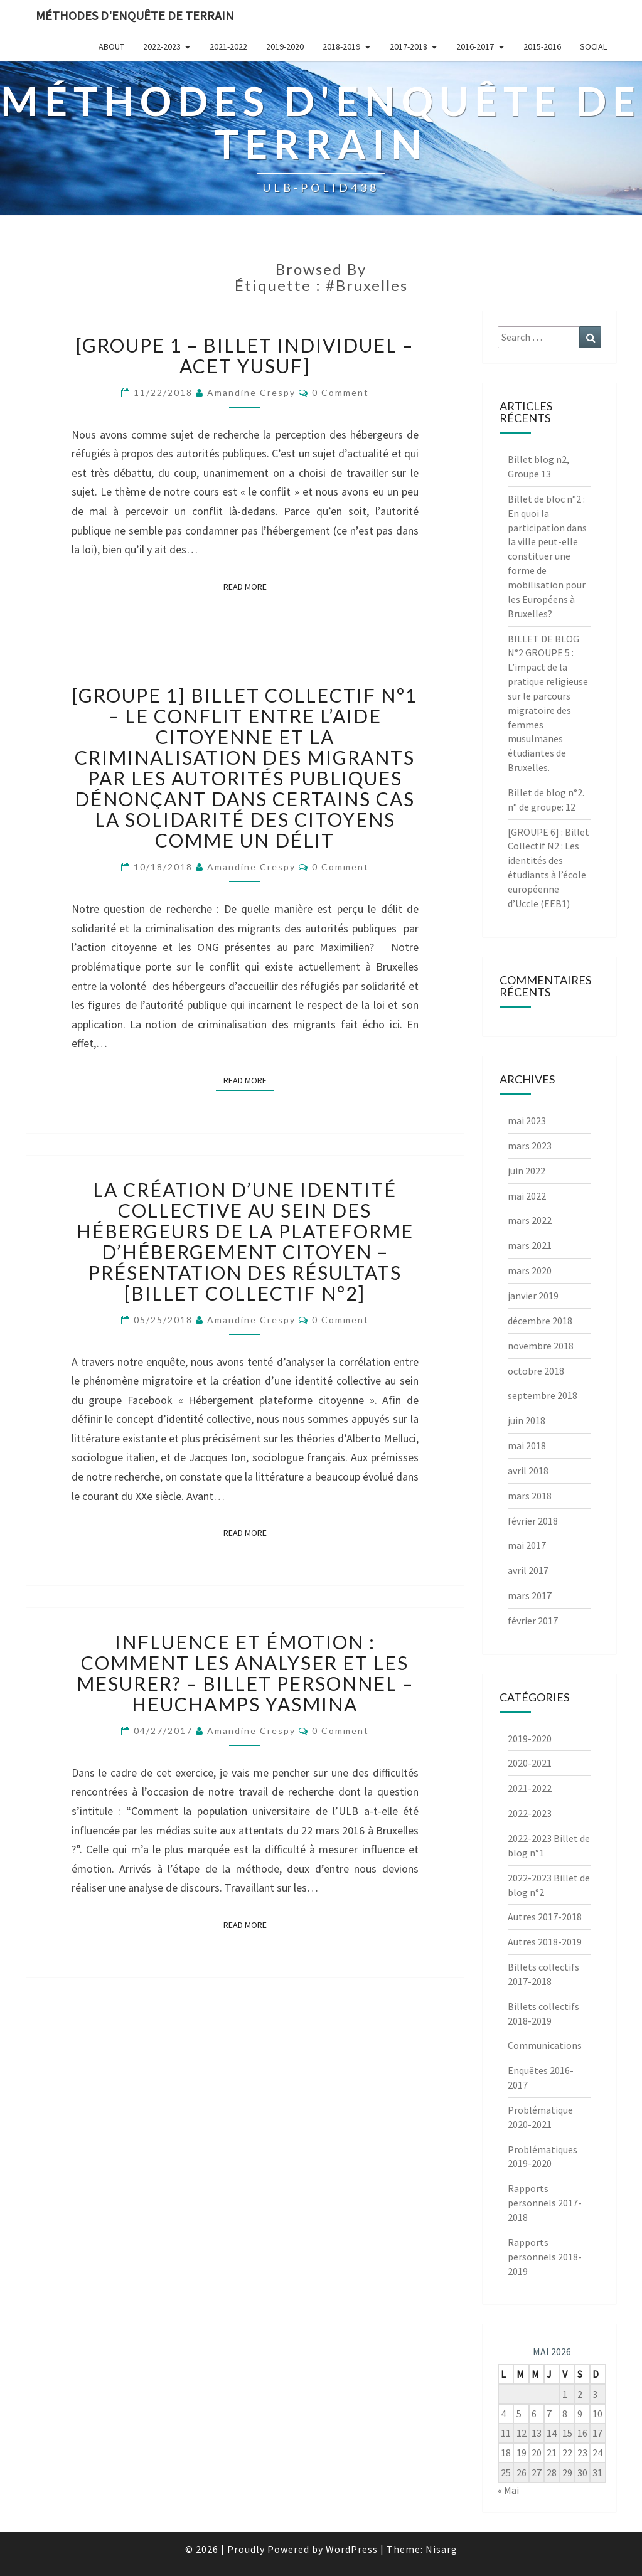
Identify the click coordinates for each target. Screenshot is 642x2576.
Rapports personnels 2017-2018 (545, 2202)
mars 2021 (530, 1245)
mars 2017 (530, 1595)
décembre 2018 (540, 1320)
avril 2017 (528, 1570)
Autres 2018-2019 (545, 1941)
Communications (545, 2045)
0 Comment (340, 392)
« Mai (508, 2490)
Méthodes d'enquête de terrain (135, 15)
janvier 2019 (533, 1295)
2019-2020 (285, 46)
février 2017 (533, 1620)
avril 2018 (528, 1470)
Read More (248, 586)
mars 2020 (530, 1270)
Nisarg (441, 2549)
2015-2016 (542, 46)
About (111, 46)
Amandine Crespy (251, 392)
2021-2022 (228, 46)
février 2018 (533, 1520)
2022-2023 (162, 46)
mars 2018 (530, 1495)
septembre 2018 (542, 1395)
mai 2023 (527, 1120)
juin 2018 (526, 1420)
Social (593, 46)
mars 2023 (530, 1145)
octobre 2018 (536, 1371)
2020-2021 (530, 1763)
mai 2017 (527, 1545)
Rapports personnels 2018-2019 (545, 2256)
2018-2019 (341, 46)
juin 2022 (526, 1170)
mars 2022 (530, 1220)
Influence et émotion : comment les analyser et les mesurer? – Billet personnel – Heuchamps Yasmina (245, 1673)
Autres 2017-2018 (545, 1916)
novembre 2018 (541, 1345)
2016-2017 (475, 46)
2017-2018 (408, 46)
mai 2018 (527, 1445)
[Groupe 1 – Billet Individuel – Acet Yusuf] (245, 355)
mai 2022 (527, 1196)
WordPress (352, 2549)
